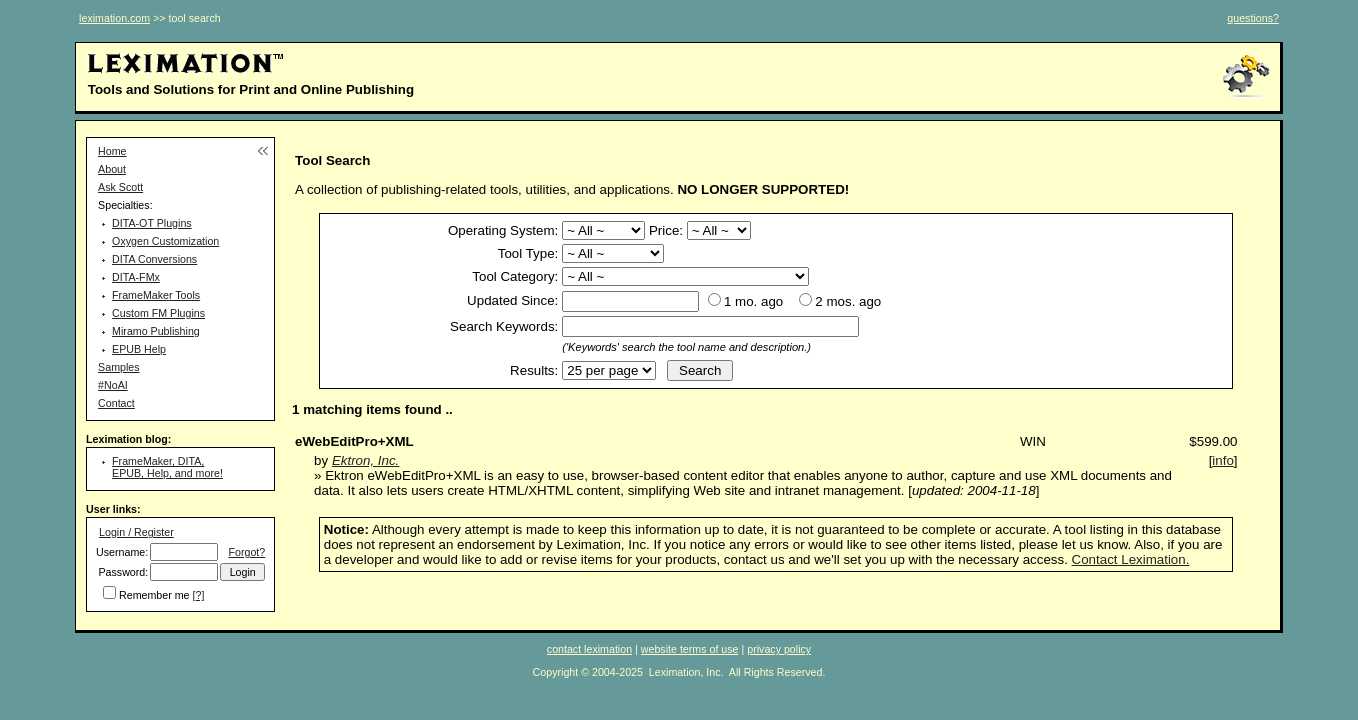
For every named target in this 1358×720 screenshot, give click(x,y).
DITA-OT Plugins (152, 223)
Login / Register (136, 532)
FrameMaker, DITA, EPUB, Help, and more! (167, 467)
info (1223, 460)
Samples (118, 367)
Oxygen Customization (165, 241)
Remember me (154, 595)
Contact (116, 403)
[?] (199, 595)
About (112, 169)
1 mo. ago (753, 301)
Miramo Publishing (156, 331)
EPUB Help (139, 349)
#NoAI (113, 385)
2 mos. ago (848, 301)
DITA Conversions (154, 259)
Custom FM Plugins (158, 313)
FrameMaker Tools (156, 295)
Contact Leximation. (1131, 559)
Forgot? (246, 552)
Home (112, 151)
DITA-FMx (136, 277)
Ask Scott (120, 187)
